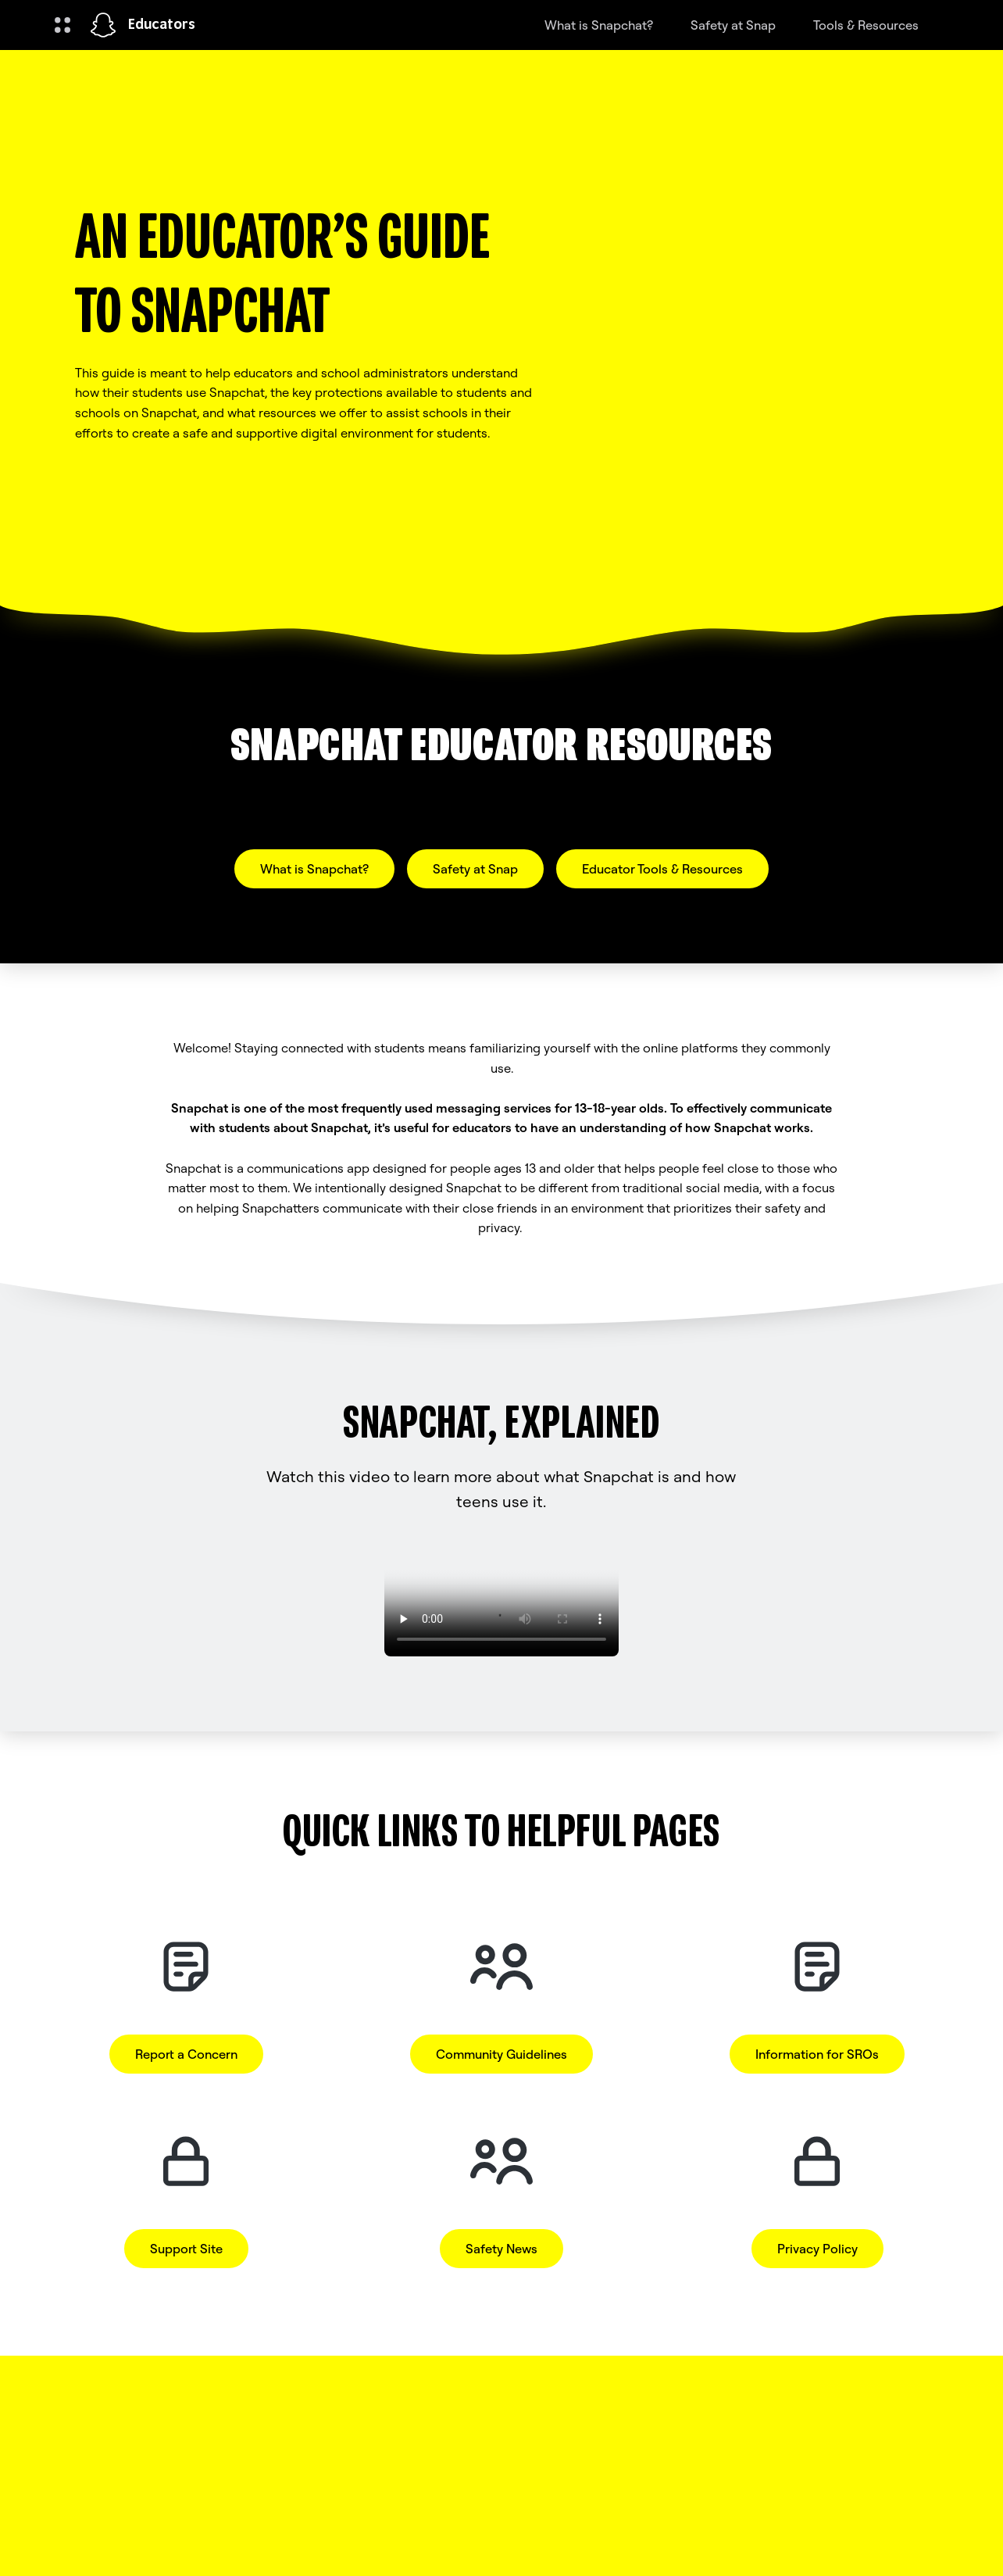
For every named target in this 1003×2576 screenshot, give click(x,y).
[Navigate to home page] (103, 25)
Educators (161, 25)
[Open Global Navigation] (62, 25)
